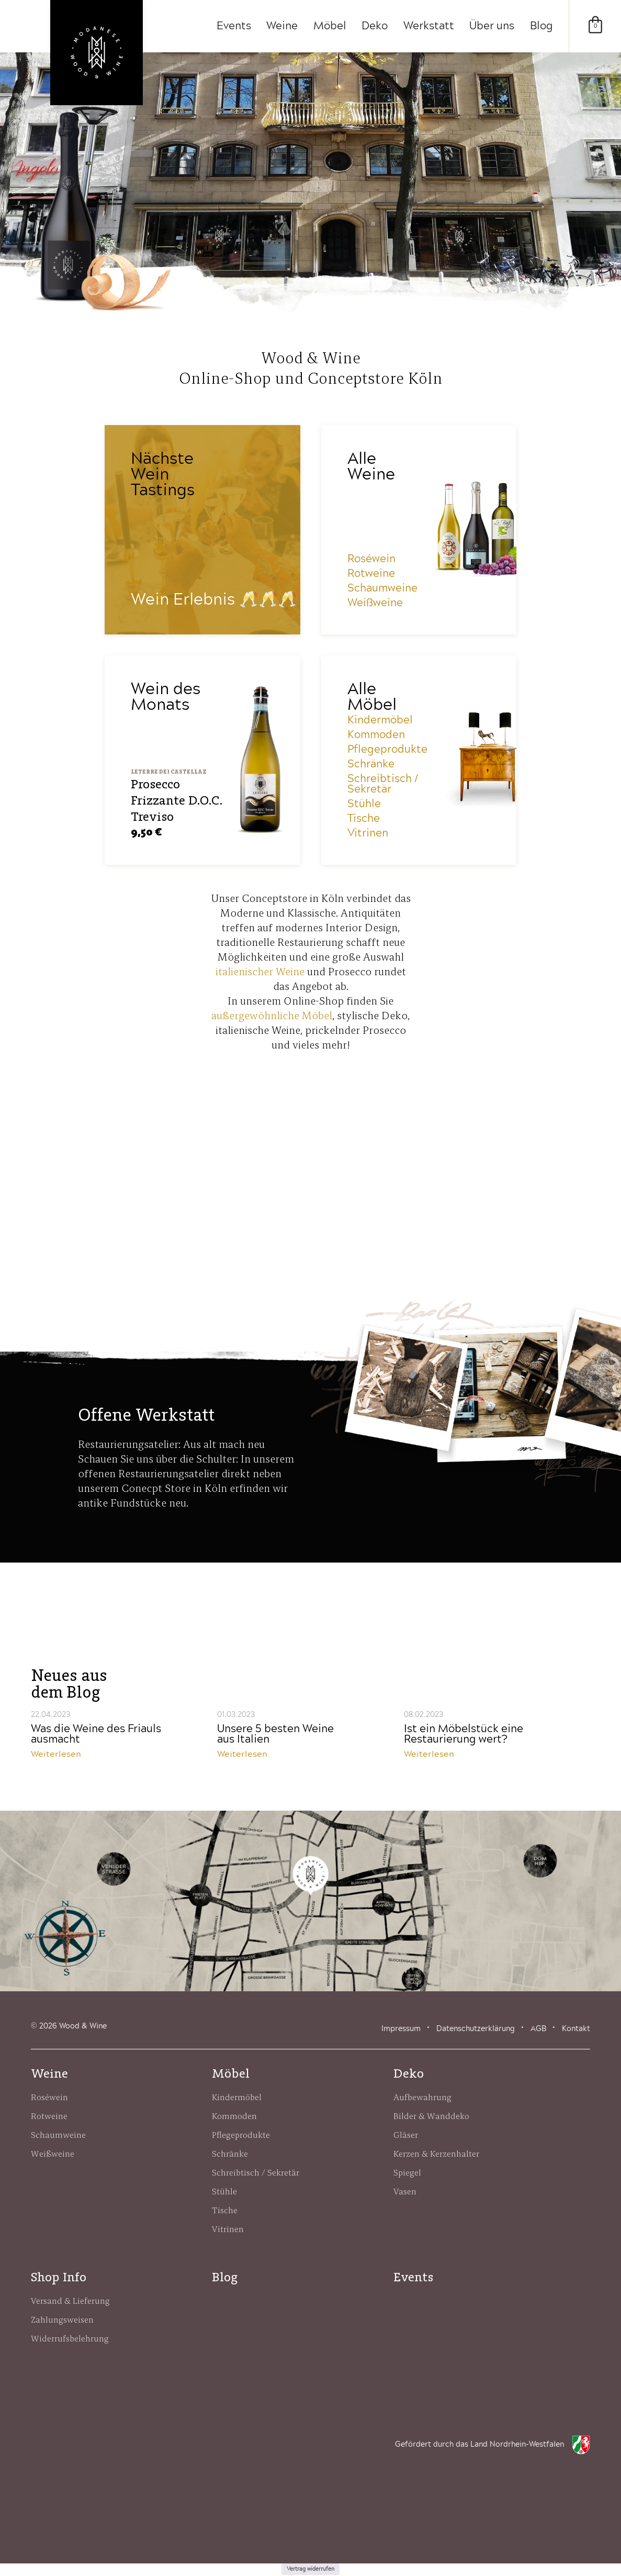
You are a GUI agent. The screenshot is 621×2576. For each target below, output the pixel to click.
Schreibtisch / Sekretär (383, 784)
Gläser (405, 2135)
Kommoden (376, 735)
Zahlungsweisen (62, 2320)
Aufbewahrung (422, 2097)
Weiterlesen (56, 1754)
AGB (538, 2029)
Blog (541, 26)
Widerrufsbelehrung (70, 2339)
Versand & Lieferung (70, 2301)
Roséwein (371, 559)
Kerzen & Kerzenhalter (436, 2154)
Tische (363, 819)
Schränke (370, 765)
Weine (281, 26)
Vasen (404, 2192)
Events (232, 26)
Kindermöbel (380, 721)
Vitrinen (367, 834)
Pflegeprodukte (387, 750)
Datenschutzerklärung (475, 2029)
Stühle (364, 804)
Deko (374, 26)
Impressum (401, 2029)
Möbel (328, 26)
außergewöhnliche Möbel (271, 1015)
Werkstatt (428, 26)
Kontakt (576, 2029)
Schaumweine (382, 589)
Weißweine (375, 603)
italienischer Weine (260, 971)
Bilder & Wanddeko (431, 2116)
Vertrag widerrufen (310, 2570)
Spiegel (407, 2173)
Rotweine (371, 574)
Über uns (491, 26)
